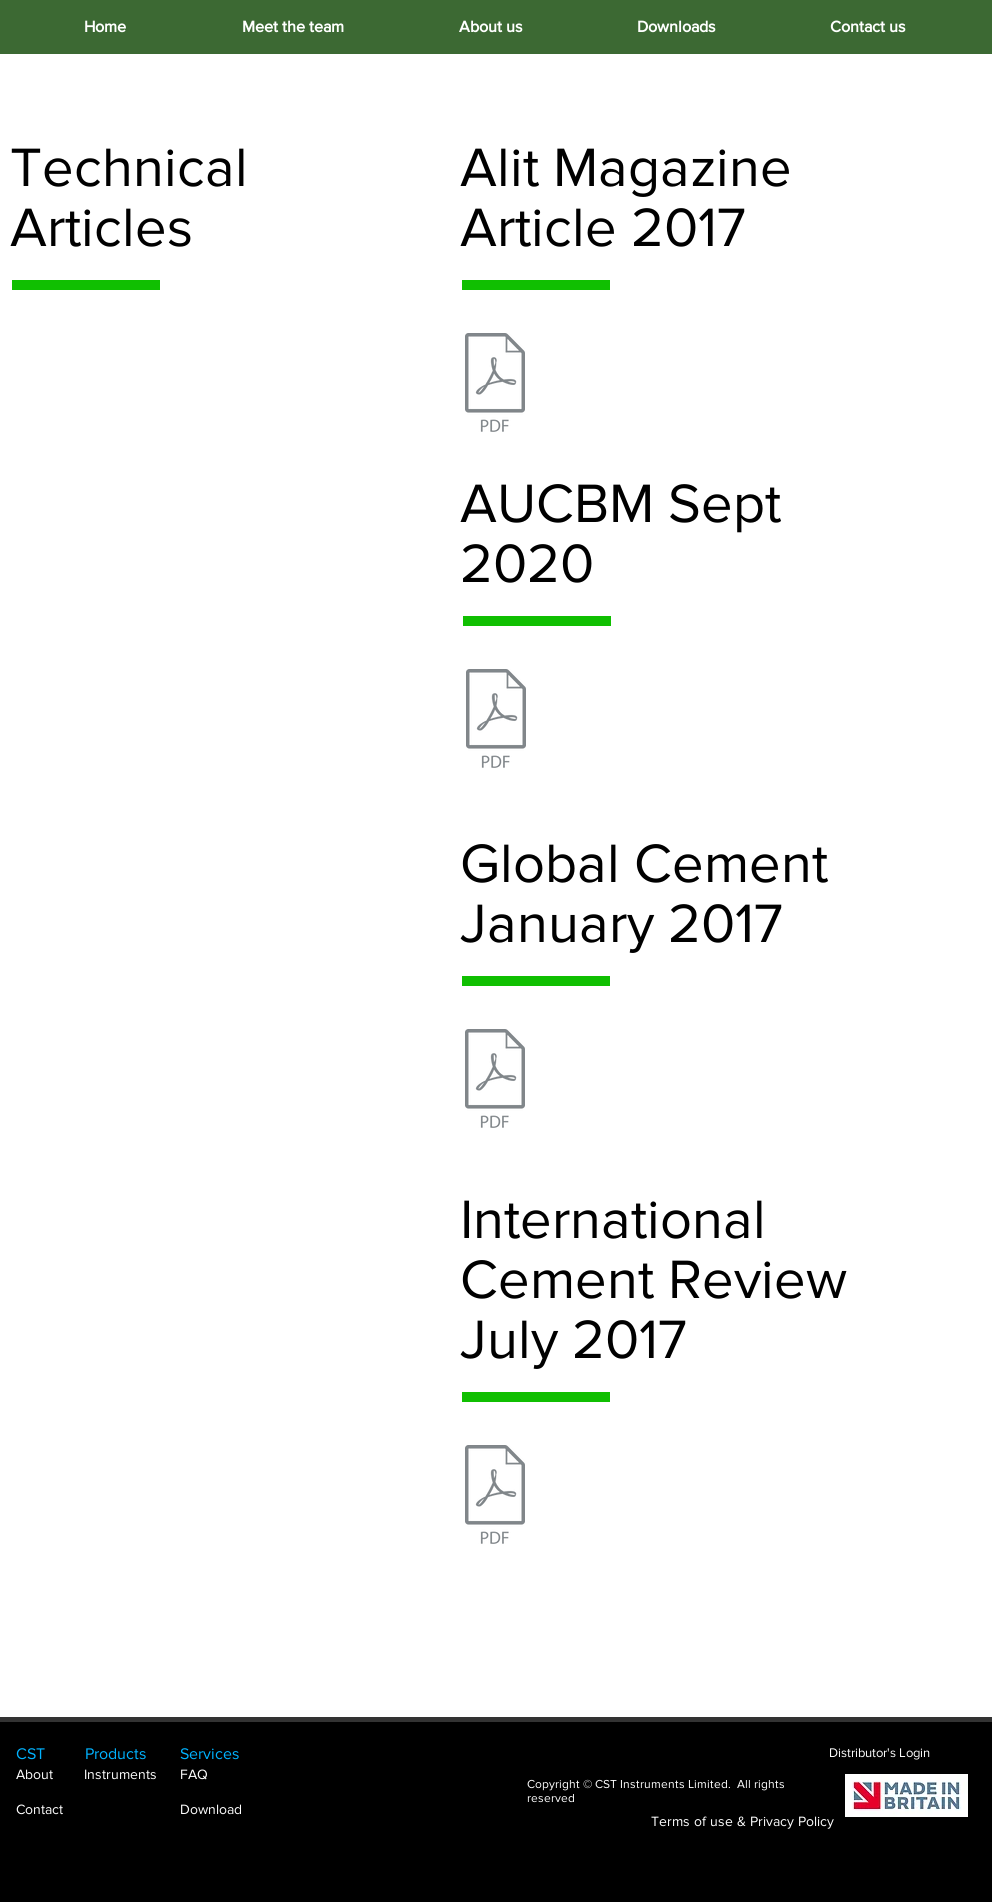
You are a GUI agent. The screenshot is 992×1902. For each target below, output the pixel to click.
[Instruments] (132, 1775)
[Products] (133, 1754)
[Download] (219, 1810)
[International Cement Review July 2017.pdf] (495, 1497)
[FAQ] (221, 1775)
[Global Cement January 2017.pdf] (495, 1081)
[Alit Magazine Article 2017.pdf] (495, 385)
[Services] (221, 1754)
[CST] (46, 1754)
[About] (46, 1775)
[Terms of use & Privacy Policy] (742, 1822)
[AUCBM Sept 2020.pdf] (496, 721)
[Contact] (46, 1810)
